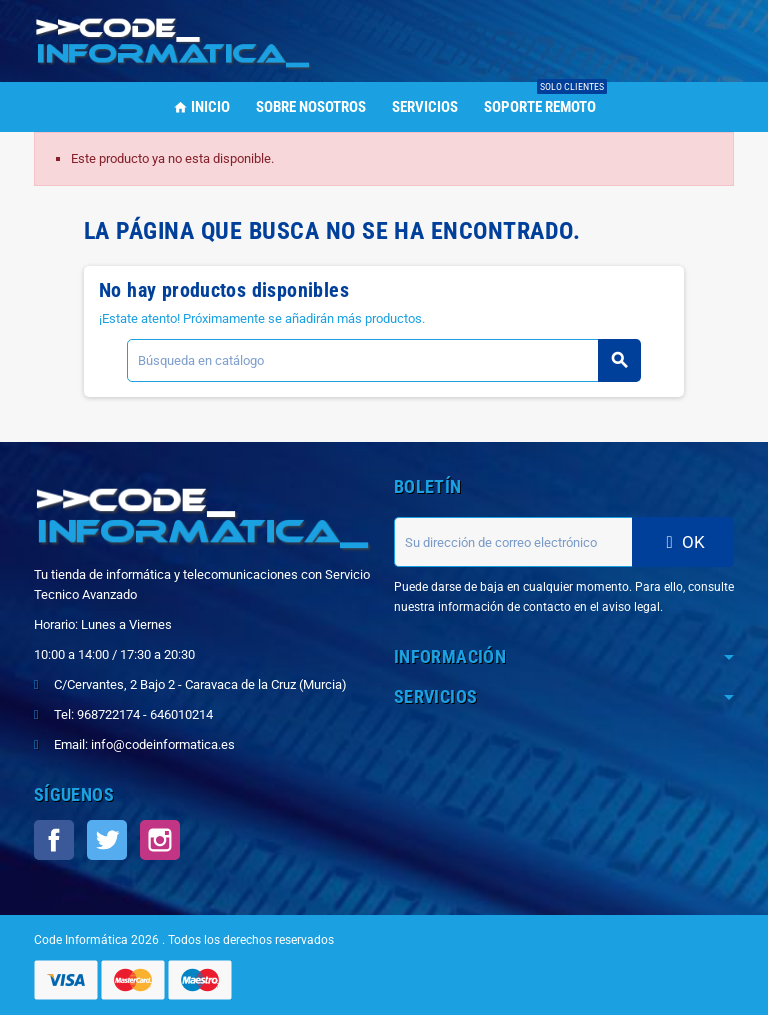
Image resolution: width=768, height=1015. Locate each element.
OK (683, 542)
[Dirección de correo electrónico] (513, 542)
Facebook (54, 840)
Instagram (160, 840)
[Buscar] (383, 360)
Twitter (107, 840)
